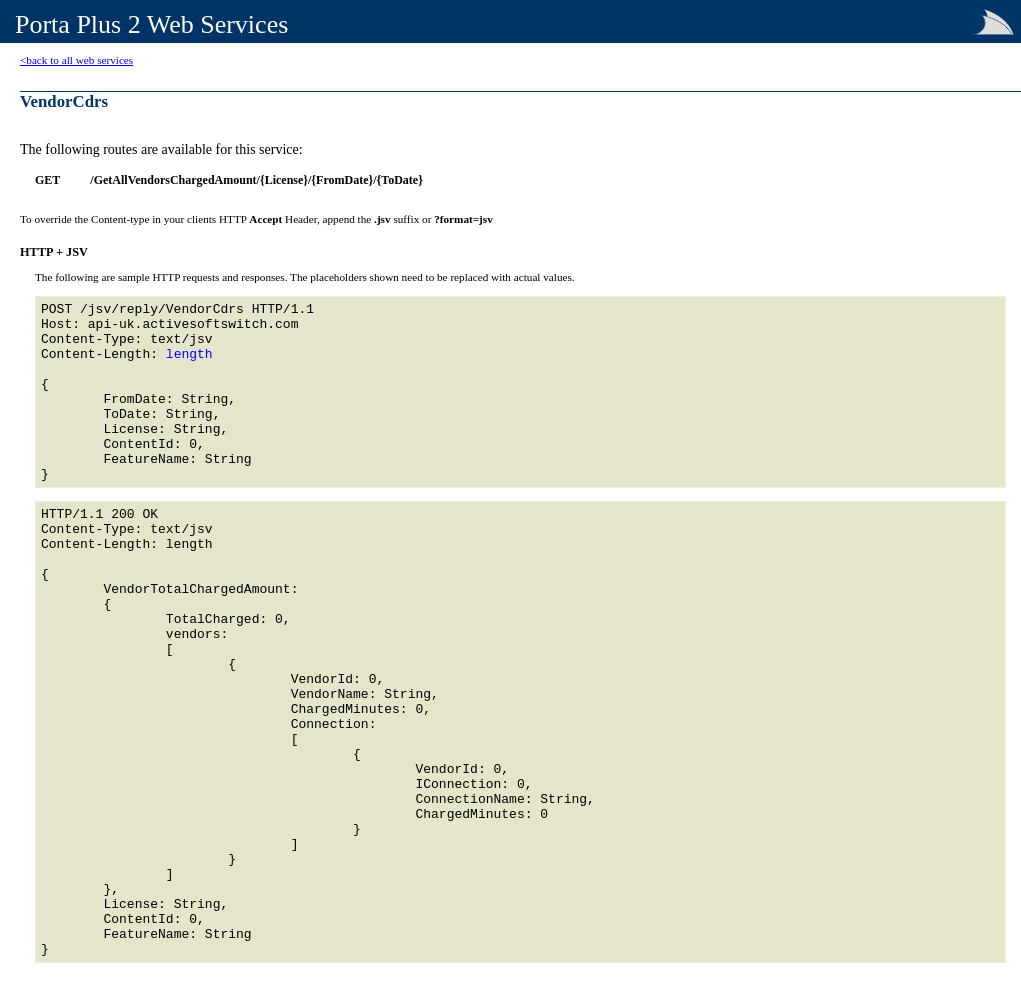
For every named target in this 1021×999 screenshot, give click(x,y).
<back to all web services (76, 60)
